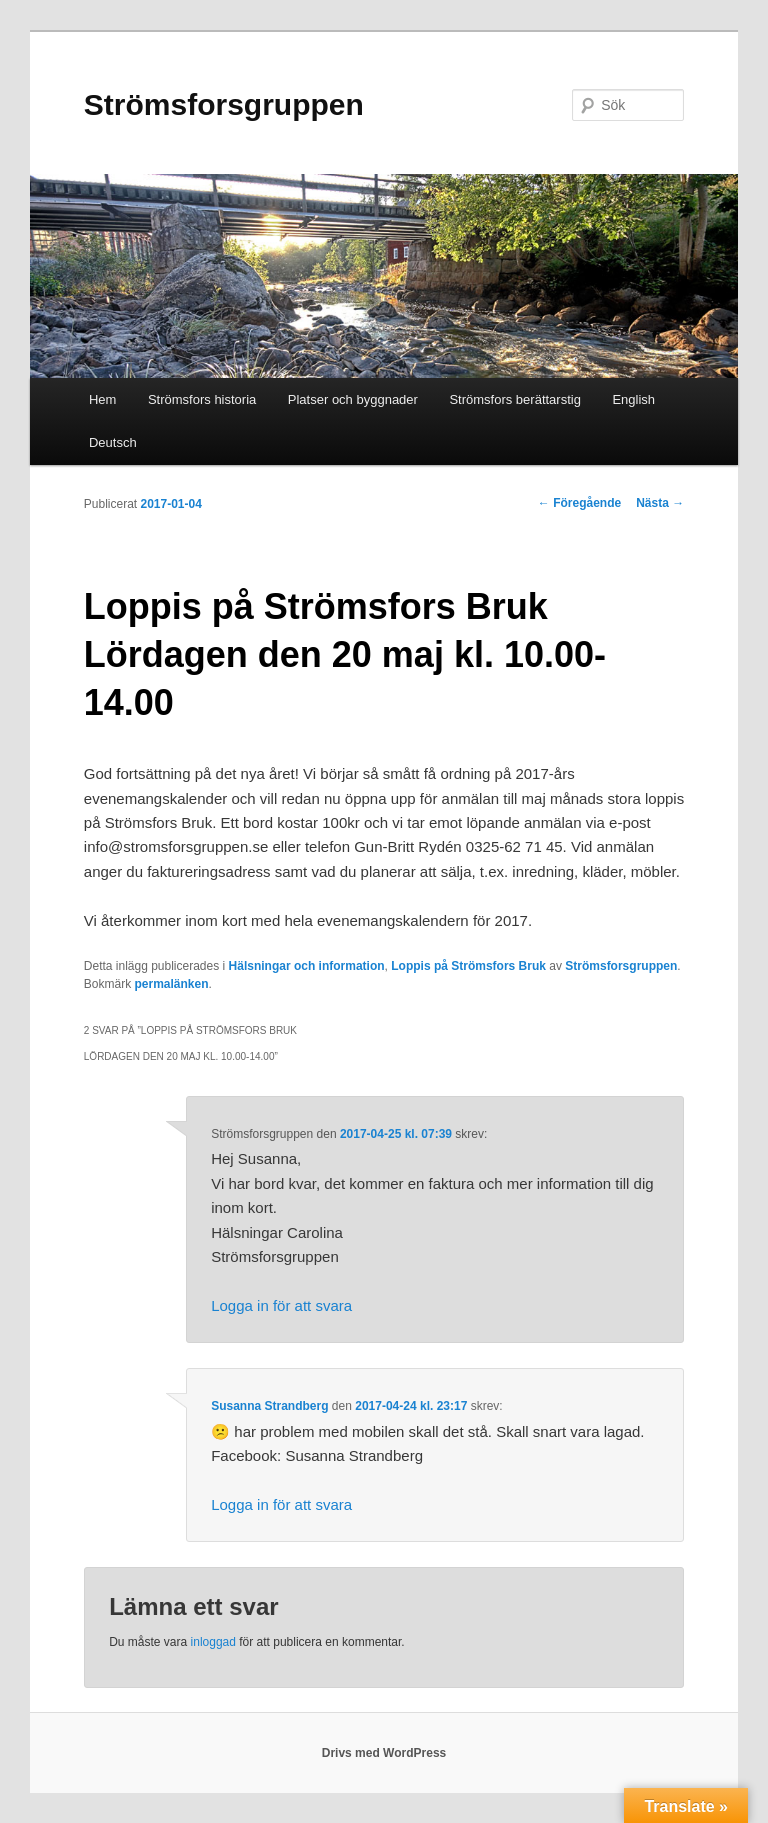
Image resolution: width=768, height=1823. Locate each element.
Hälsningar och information (307, 966)
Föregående (579, 503)
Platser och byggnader (353, 399)
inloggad (213, 1642)
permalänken (171, 984)
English (633, 399)
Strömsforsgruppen (224, 104)
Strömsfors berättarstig (515, 399)
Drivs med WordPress (384, 1753)
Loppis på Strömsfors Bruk (468, 966)
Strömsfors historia (202, 399)
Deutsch (113, 442)
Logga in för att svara (281, 1305)
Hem (102, 399)
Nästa (660, 503)
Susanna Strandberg (269, 1406)
